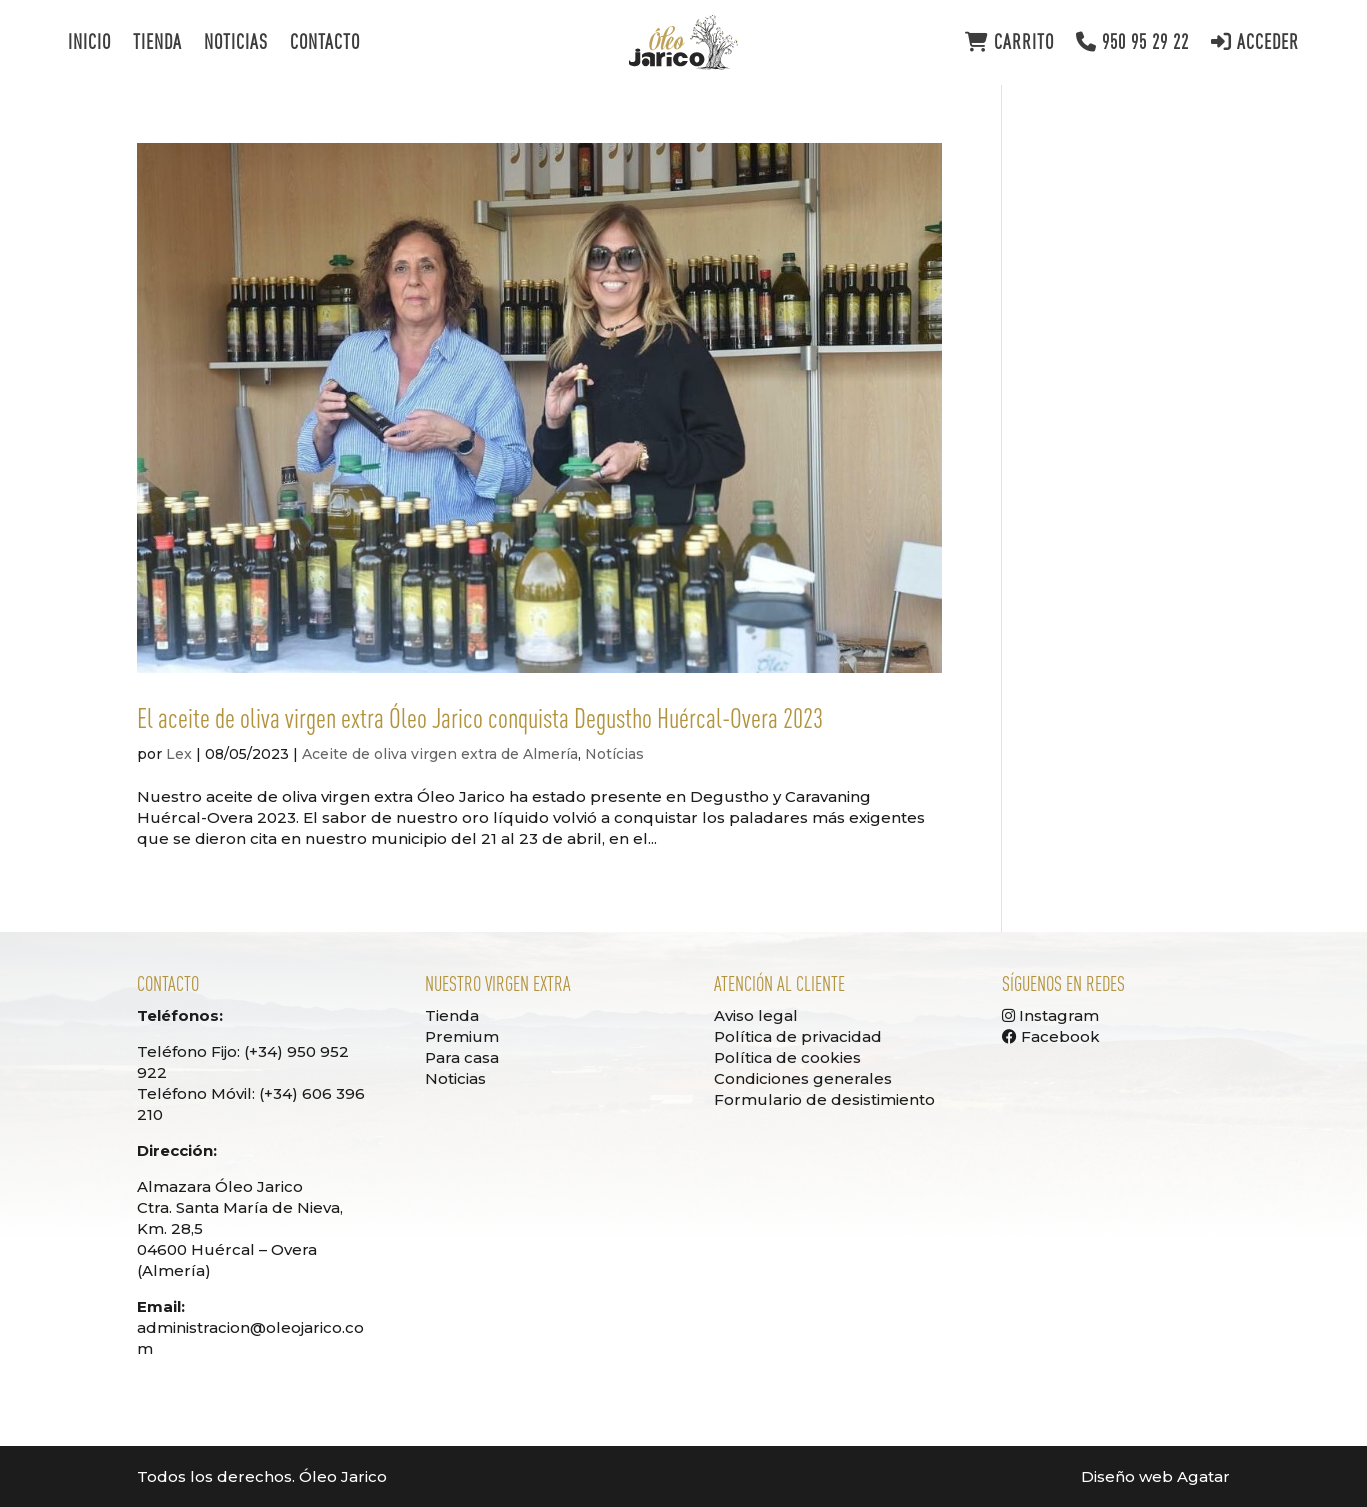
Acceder (1255, 42)
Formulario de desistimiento (824, 1099)
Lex (179, 754)
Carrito (1009, 42)
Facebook (1051, 1036)
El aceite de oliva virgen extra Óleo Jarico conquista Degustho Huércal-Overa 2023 (480, 718)
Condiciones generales (803, 1078)
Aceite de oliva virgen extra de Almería (440, 754)
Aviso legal (756, 1015)
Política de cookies (787, 1057)
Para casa (462, 1057)
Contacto (325, 44)
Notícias (614, 754)
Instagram (1050, 1015)
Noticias (236, 44)
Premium (462, 1036)
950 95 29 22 (1132, 42)
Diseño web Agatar (1155, 1476)
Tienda (157, 44)
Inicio (89, 44)
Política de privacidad (798, 1036)
